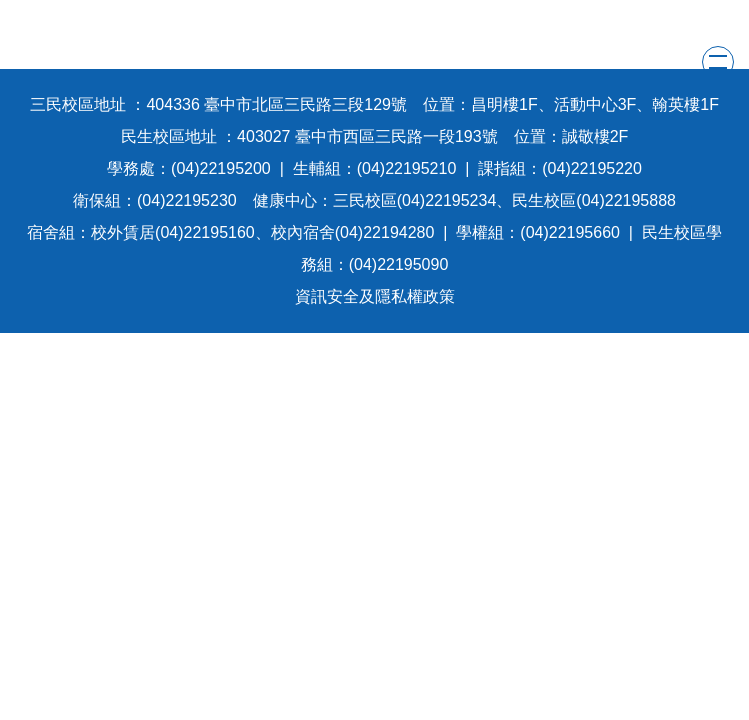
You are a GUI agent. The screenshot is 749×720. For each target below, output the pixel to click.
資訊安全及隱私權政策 (375, 296)
